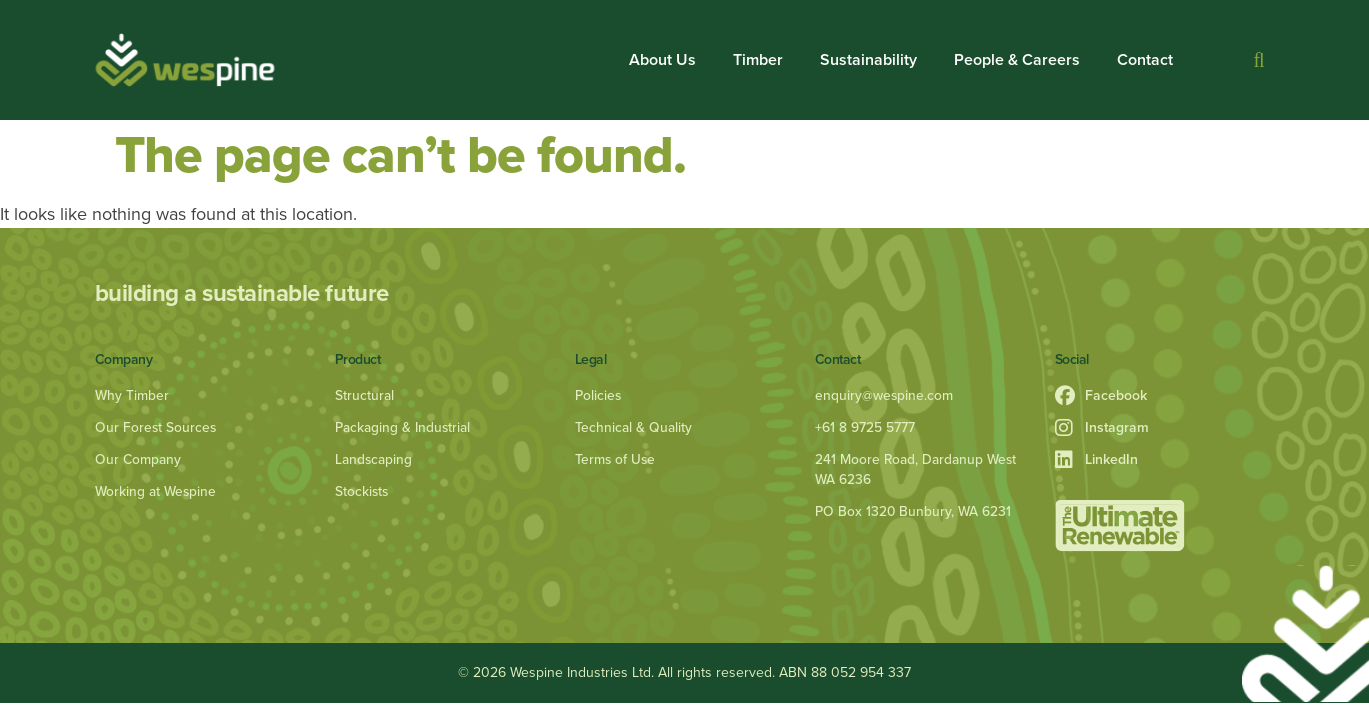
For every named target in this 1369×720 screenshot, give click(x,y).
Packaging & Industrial (403, 427)
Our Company (138, 459)
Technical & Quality (633, 427)
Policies (598, 395)
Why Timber (132, 395)
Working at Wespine (157, 491)
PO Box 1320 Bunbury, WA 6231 (914, 511)
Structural (364, 395)
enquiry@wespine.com (884, 395)
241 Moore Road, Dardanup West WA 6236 (917, 469)
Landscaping (374, 459)
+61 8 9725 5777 (865, 427)
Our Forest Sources (156, 427)
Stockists (362, 491)
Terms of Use (616, 459)
